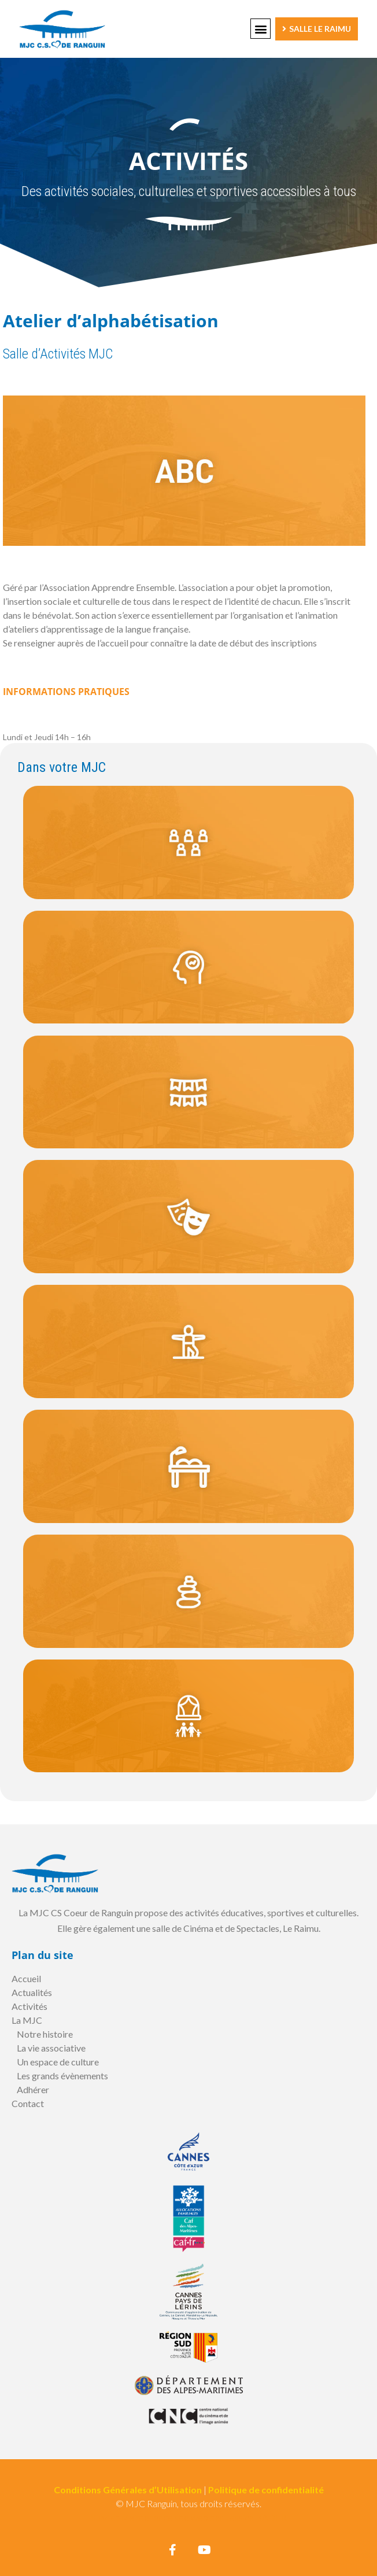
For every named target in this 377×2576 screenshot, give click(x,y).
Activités (29, 2006)
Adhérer (33, 2089)
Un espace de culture (58, 2061)
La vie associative (51, 2047)
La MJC (27, 2020)
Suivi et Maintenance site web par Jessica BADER (189, 2517)
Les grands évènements (62, 2075)
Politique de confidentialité (266, 2489)
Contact (28, 2103)
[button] (260, 29)
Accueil (26, 1978)
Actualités (32, 1992)
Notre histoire (45, 2033)
